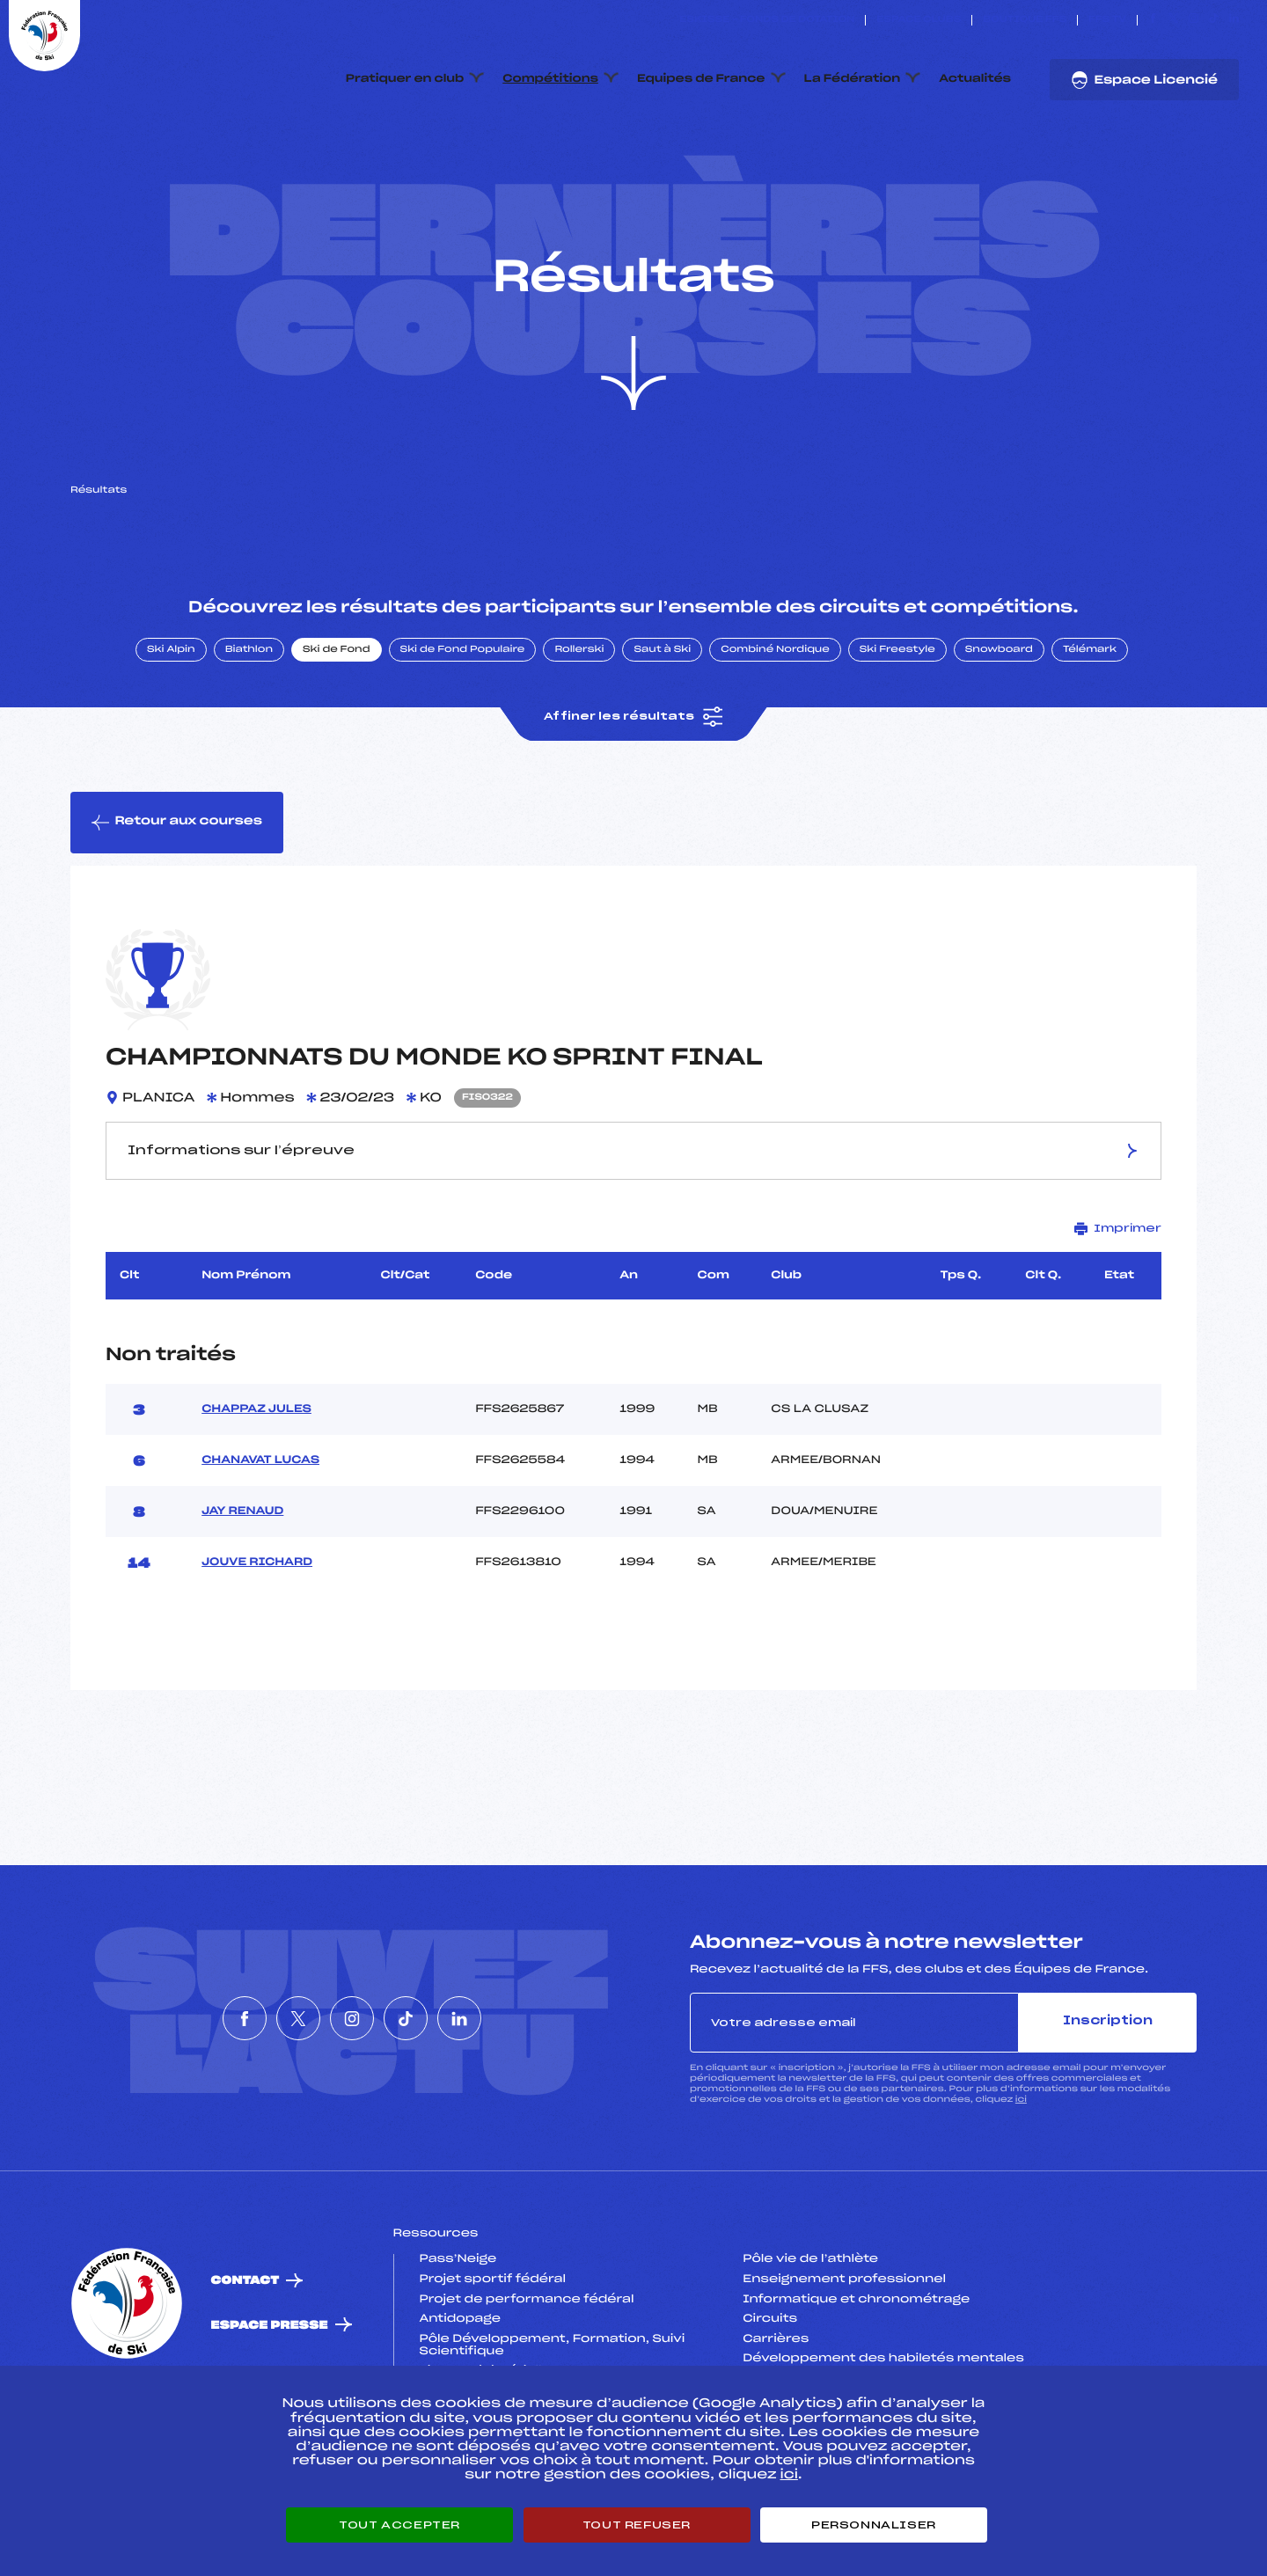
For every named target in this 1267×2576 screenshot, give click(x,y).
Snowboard (999, 732)
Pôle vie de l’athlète (810, 2343)
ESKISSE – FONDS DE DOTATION (766, 20)
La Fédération (852, 79)
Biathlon (249, 732)
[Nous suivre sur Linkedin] (1234, 20)
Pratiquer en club (405, 79)
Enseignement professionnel (844, 2362)
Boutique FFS (1024, 20)
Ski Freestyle (897, 732)
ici (1021, 2182)
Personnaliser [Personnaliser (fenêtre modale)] (873, 2525)
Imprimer (1117, 1311)
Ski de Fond (336, 732)
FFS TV (1107, 20)
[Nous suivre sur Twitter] (1173, 20)
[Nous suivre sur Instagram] (1193, 20)
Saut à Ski (662, 732)
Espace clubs (918, 20)
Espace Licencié (1144, 80)
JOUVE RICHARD (256, 1646)
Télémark (1090, 732)
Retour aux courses (177, 905)
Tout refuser (636, 2525)
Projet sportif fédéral (493, 2362)
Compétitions (550, 79)
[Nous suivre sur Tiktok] (1214, 20)
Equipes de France (701, 79)
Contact (245, 2364)
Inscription (1108, 2105)
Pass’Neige (458, 2343)
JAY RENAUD (242, 1595)
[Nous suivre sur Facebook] (1153, 20)
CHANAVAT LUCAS (260, 1544)
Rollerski (579, 732)
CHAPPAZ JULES (256, 1493)
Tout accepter (399, 2525)
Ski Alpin (171, 732)
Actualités (975, 79)
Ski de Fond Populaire (462, 732)
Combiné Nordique (775, 732)
